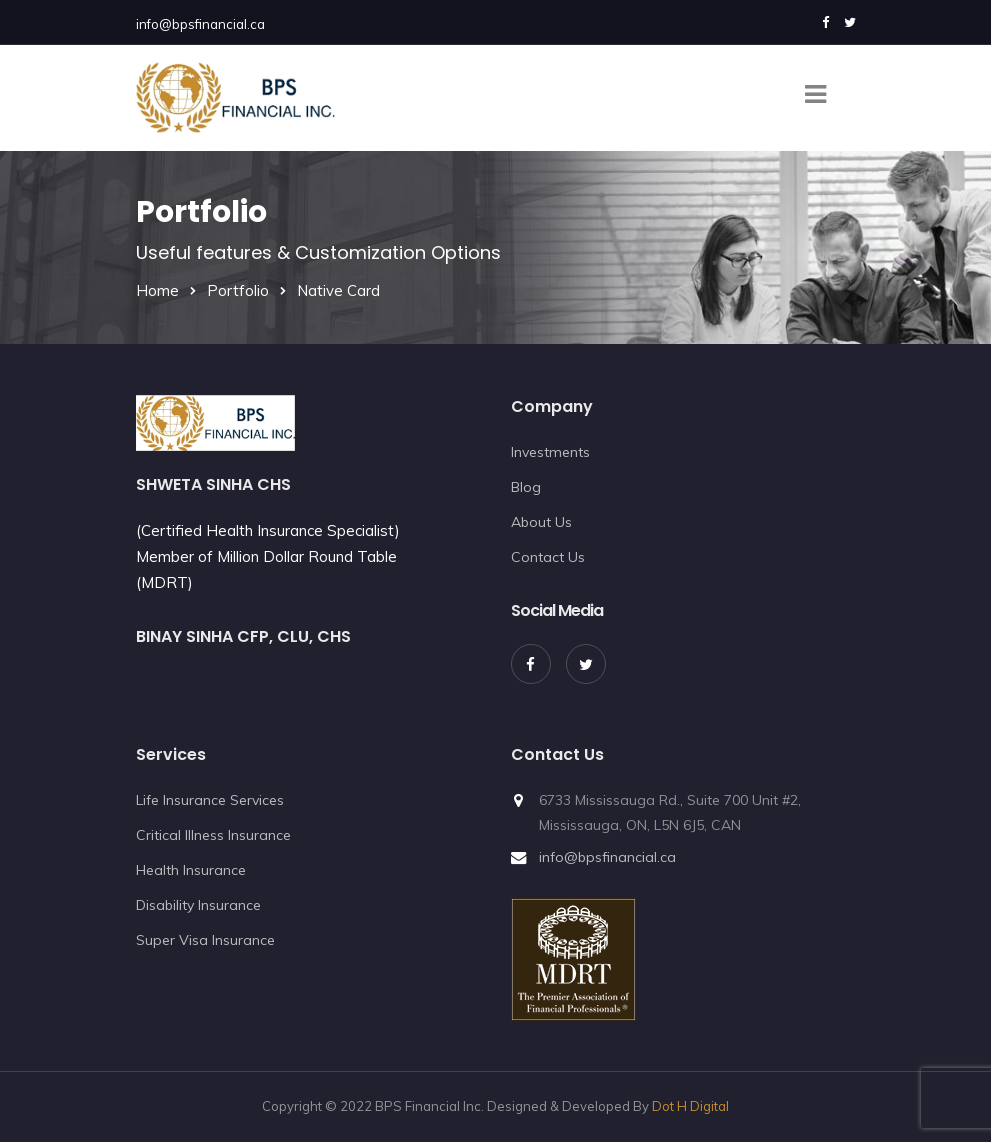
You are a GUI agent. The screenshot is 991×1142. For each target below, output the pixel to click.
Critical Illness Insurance (213, 835)
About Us (541, 522)
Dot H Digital (690, 1106)
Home (157, 290)
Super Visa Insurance (205, 940)
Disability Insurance (198, 905)
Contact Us (548, 557)
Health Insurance (191, 870)
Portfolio (238, 290)
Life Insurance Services (210, 800)
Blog (526, 487)
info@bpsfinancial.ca (200, 24)
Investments (550, 452)
